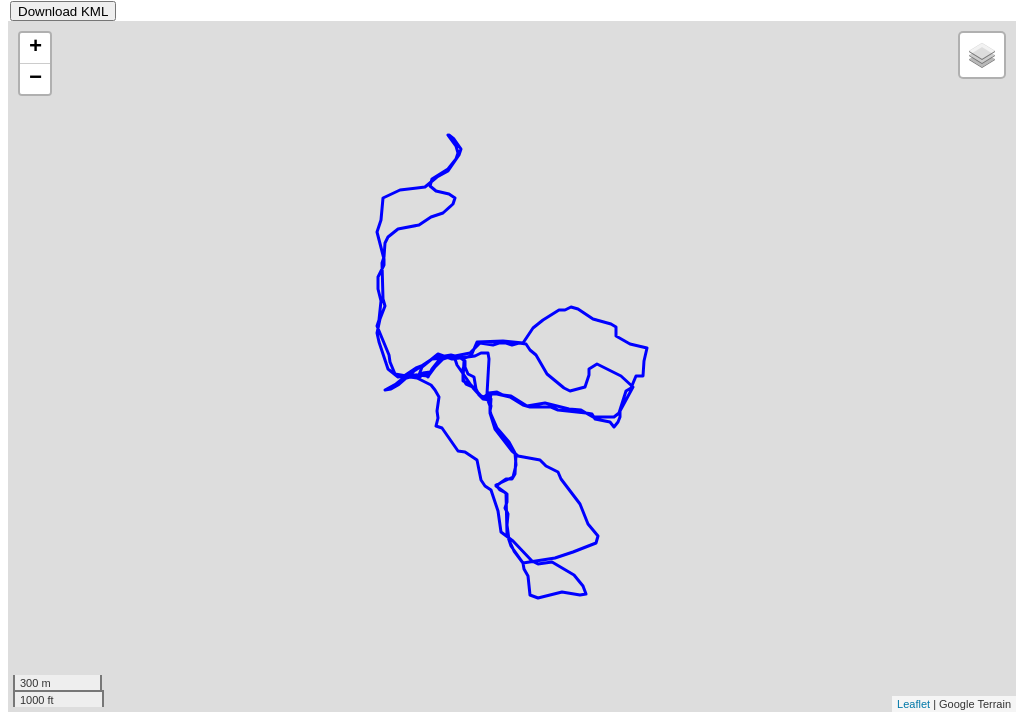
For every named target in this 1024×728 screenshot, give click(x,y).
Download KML (63, 11)
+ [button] (35, 48)
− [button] (35, 79)
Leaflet (913, 704)
